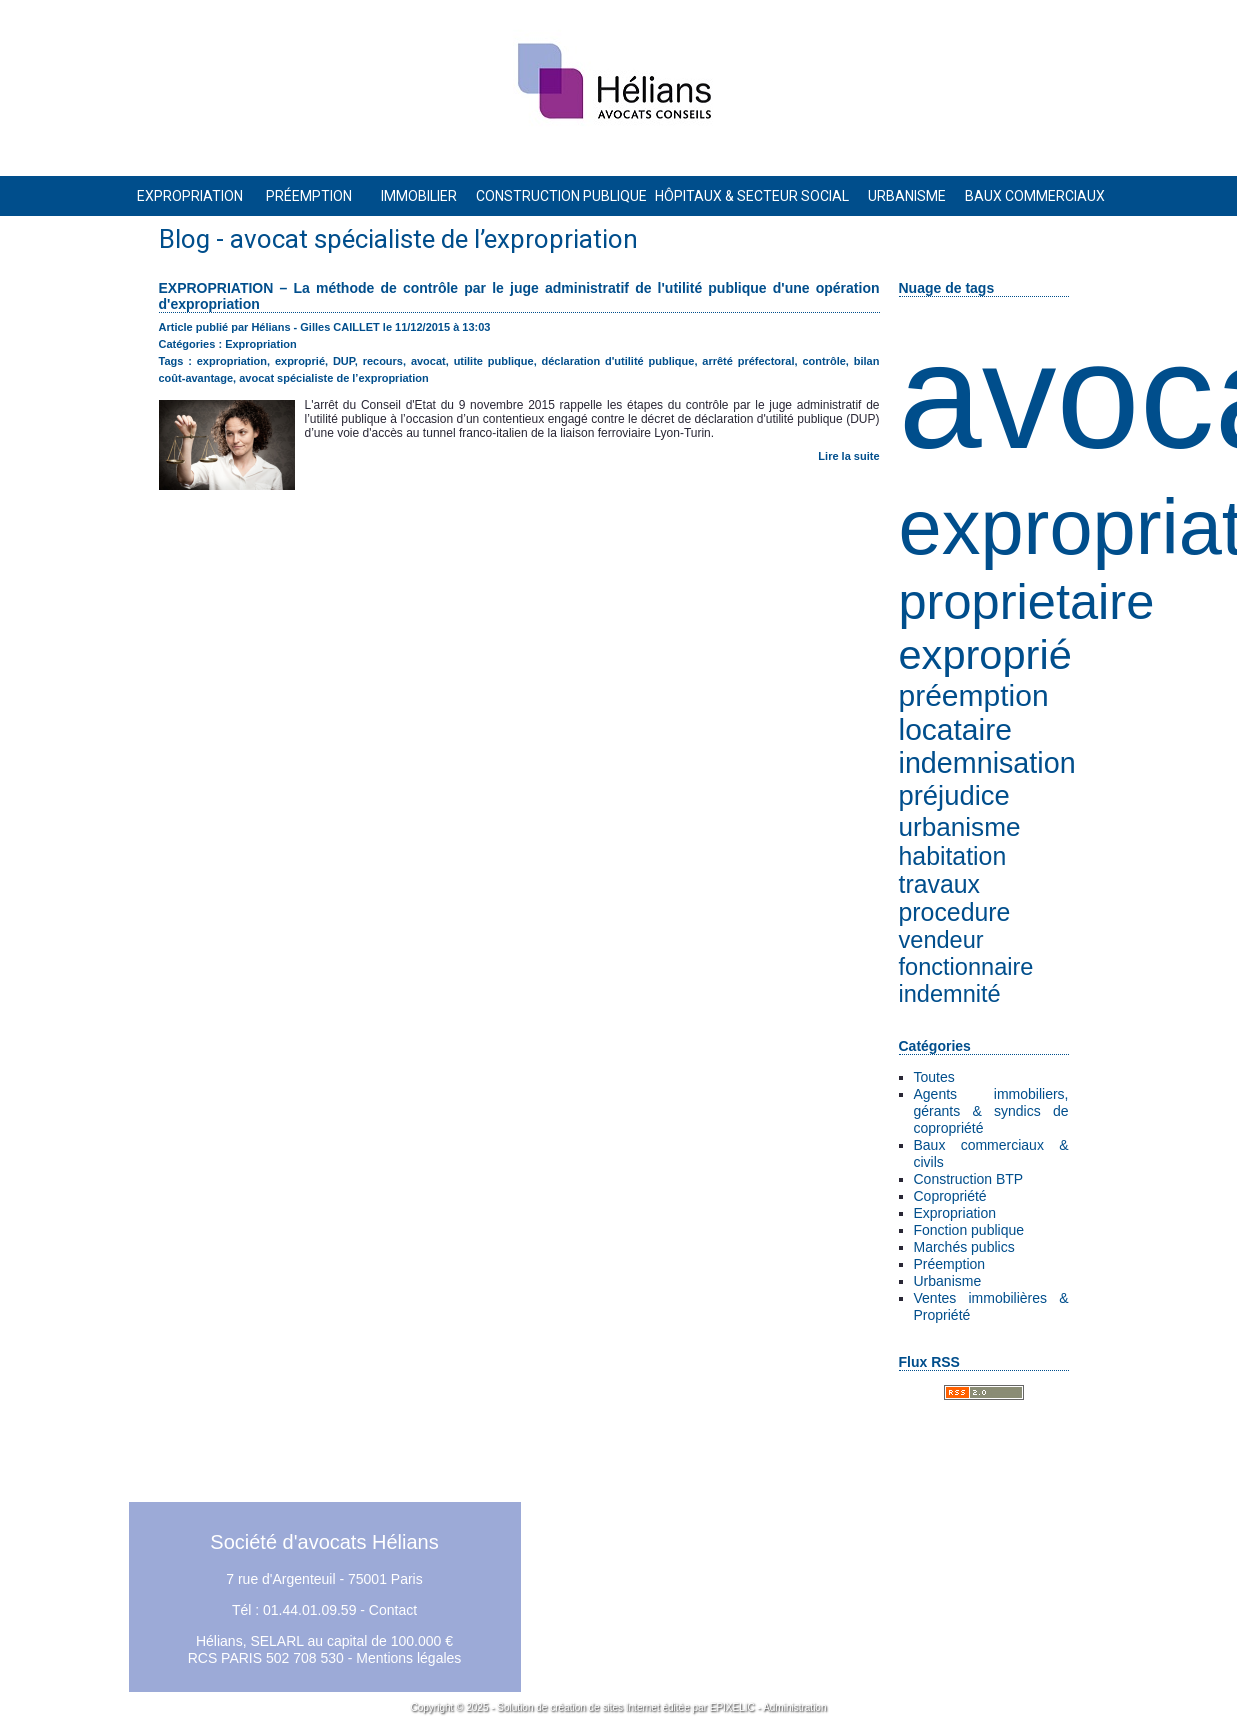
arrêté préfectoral (748, 361)
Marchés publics (964, 1247)
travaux (939, 884)
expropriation (232, 361)
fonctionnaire (966, 967)
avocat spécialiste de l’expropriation (334, 378)
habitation (953, 856)
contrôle (823, 361)
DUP (344, 361)
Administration (794, 1707)
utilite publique (494, 361)
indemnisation (987, 763)
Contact (393, 1610)
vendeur (941, 940)
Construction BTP (969, 1179)
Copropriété (950, 1196)
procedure (955, 912)
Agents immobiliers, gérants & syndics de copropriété (991, 1111)
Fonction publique (969, 1230)
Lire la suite (848, 456)
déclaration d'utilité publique (618, 361)
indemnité (950, 994)
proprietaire (1027, 601)
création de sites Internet (605, 1707)
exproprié (985, 654)
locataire (955, 729)
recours (383, 361)
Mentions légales (408, 1658)
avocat (428, 361)
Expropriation (955, 1213)
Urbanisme (948, 1281)
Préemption (950, 1264)
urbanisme (960, 827)
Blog (184, 239)
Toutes (934, 1077)
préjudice (954, 795)
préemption (974, 695)
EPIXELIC (732, 1707)
